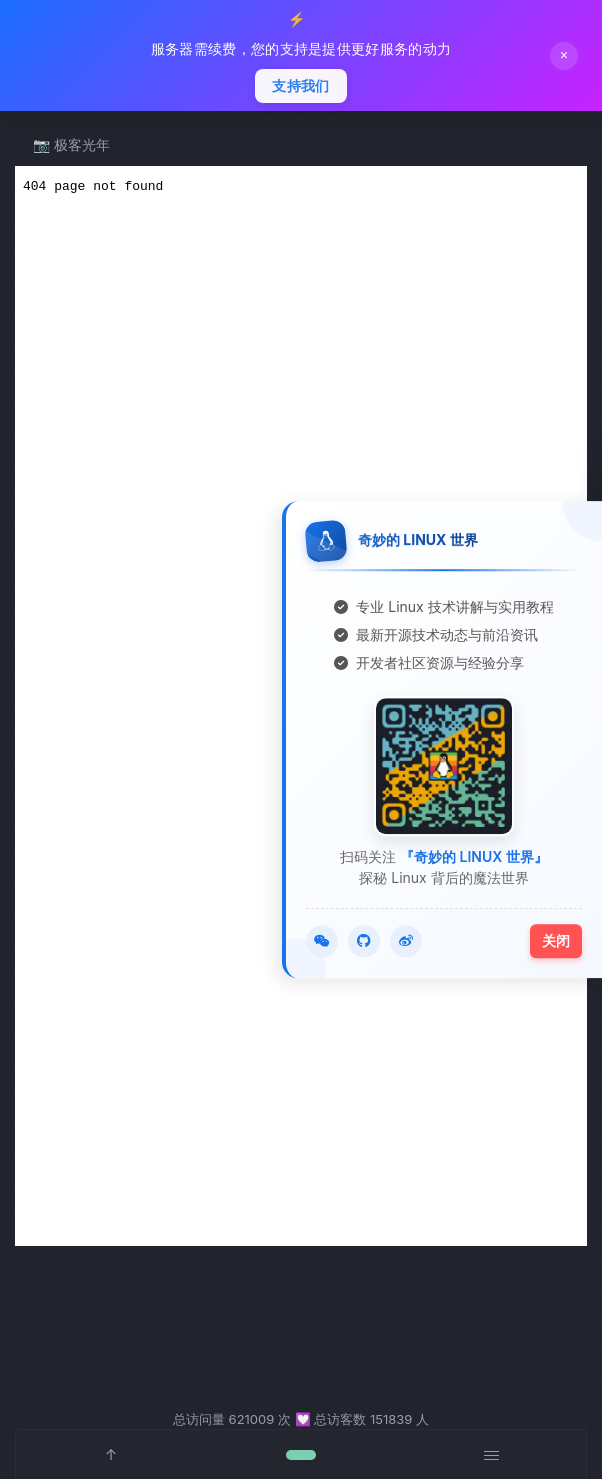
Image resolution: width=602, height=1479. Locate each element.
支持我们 (300, 86)
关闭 (556, 940)
